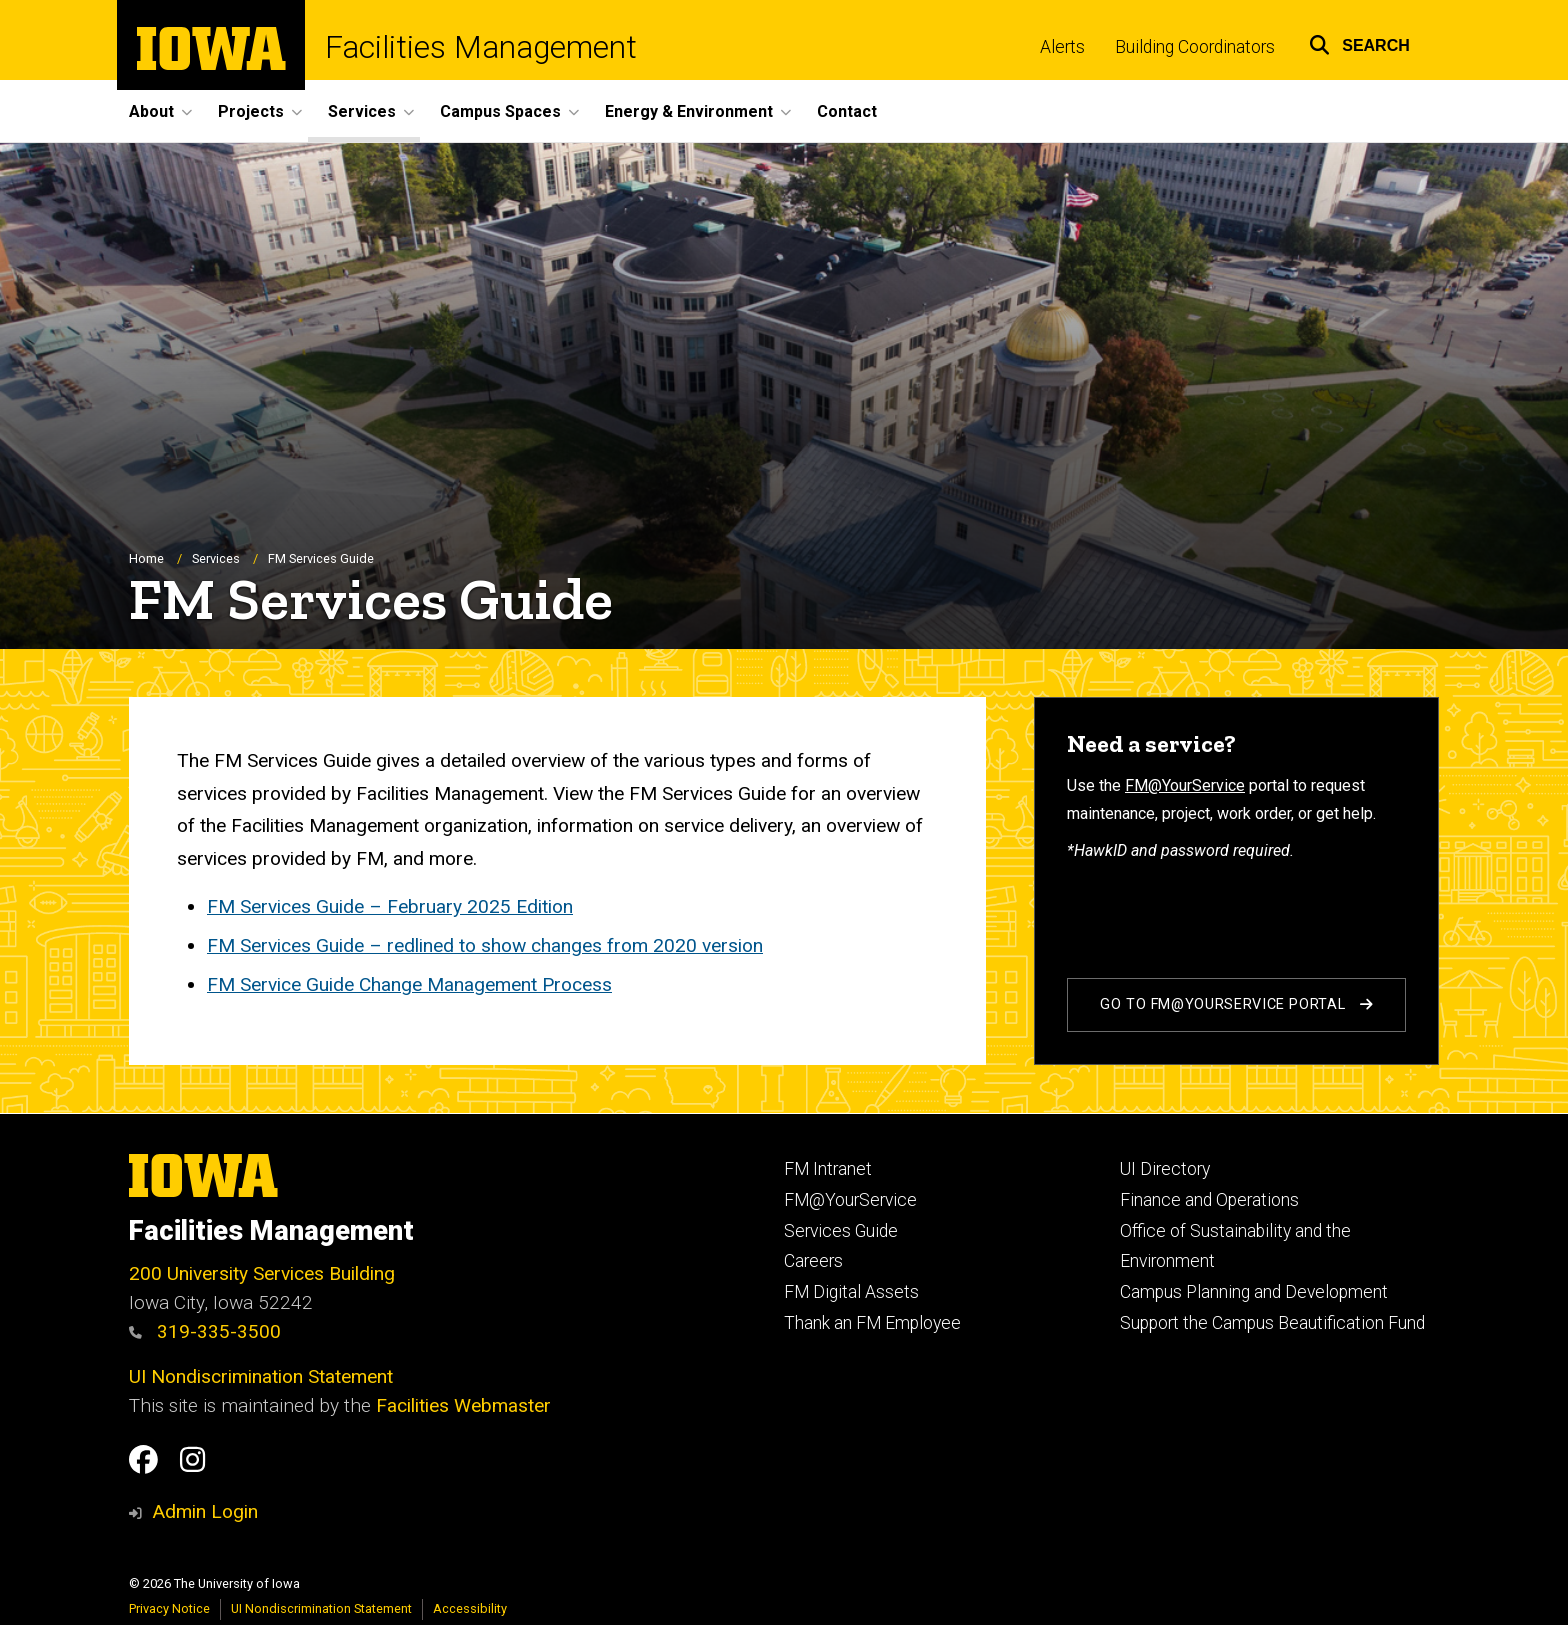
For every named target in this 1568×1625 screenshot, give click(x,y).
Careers (813, 1261)
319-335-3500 (205, 1331)
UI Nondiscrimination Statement (261, 1376)
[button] (1359, 42)
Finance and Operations (1209, 1200)
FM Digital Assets (851, 1292)
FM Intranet (828, 1169)
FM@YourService (1185, 785)
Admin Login (205, 1511)
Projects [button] (251, 111)
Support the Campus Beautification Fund (1272, 1323)
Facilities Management (481, 47)
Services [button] (362, 111)
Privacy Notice (169, 1608)
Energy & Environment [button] (689, 111)
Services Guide (841, 1231)
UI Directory (1165, 1169)
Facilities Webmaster (463, 1405)
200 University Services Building (262, 1273)
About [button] (151, 111)
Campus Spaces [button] (500, 111)
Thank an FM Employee (872, 1323)
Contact (847, 111)
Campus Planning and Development (1254, 1292)
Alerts (1062, 47)
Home (146, 558)
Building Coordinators (1195, 47)
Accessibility (470, 1608)
